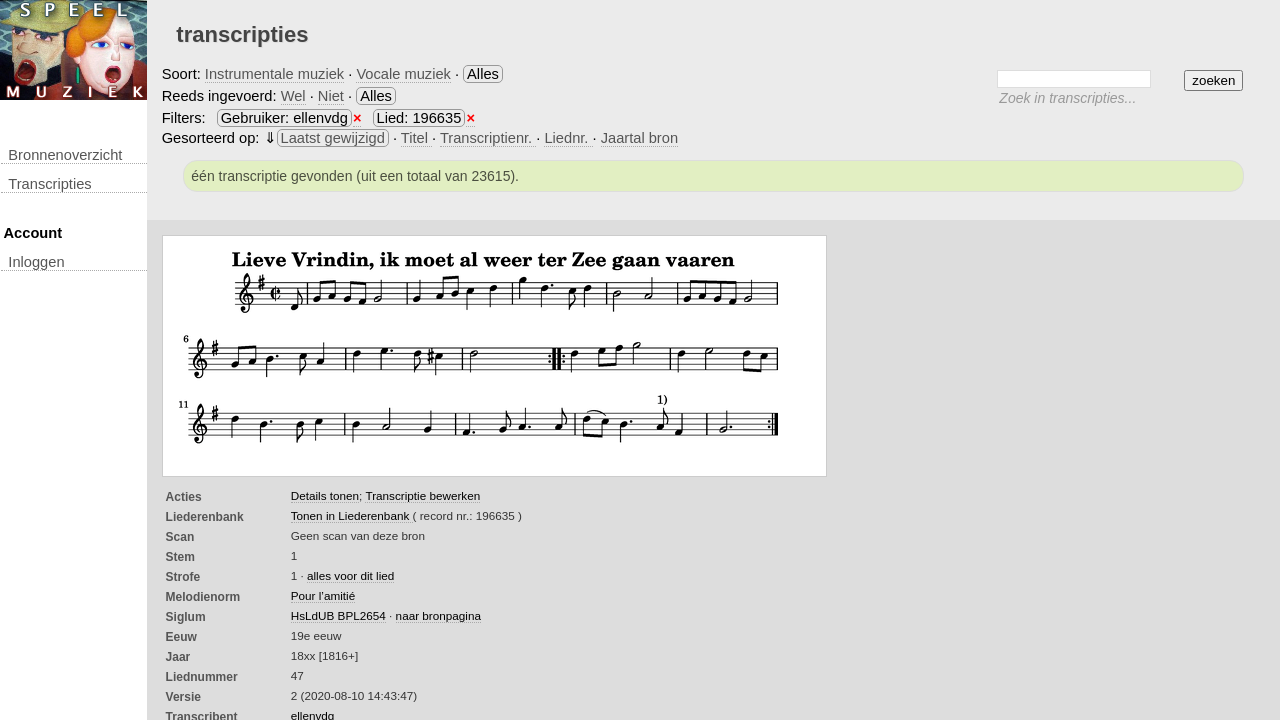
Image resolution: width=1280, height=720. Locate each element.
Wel (293, 96)
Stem (180, 557)
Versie (183, 697)
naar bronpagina (438, 615)
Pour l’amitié (323, 595)
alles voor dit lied (350, 575)
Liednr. (568, 138)
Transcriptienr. (488, 138)
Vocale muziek (403, 74)
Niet (331, 96)
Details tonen (325, 495)
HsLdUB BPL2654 (338, 615)
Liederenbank (205, 517)
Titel (416, 138)
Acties (184, 497)
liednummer (202, 677)
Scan (180, 537)
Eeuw (181, 637)
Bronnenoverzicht (65, 155)
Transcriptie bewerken (422, 495)
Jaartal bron (639, 138)
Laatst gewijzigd (333, 138)
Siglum (186, 617)
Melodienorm (203, 597)
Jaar (178, 657)
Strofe (183, 577)
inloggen (36, 262)
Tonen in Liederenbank (352, 515)
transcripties (49, 184)
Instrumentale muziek (274, 74)
